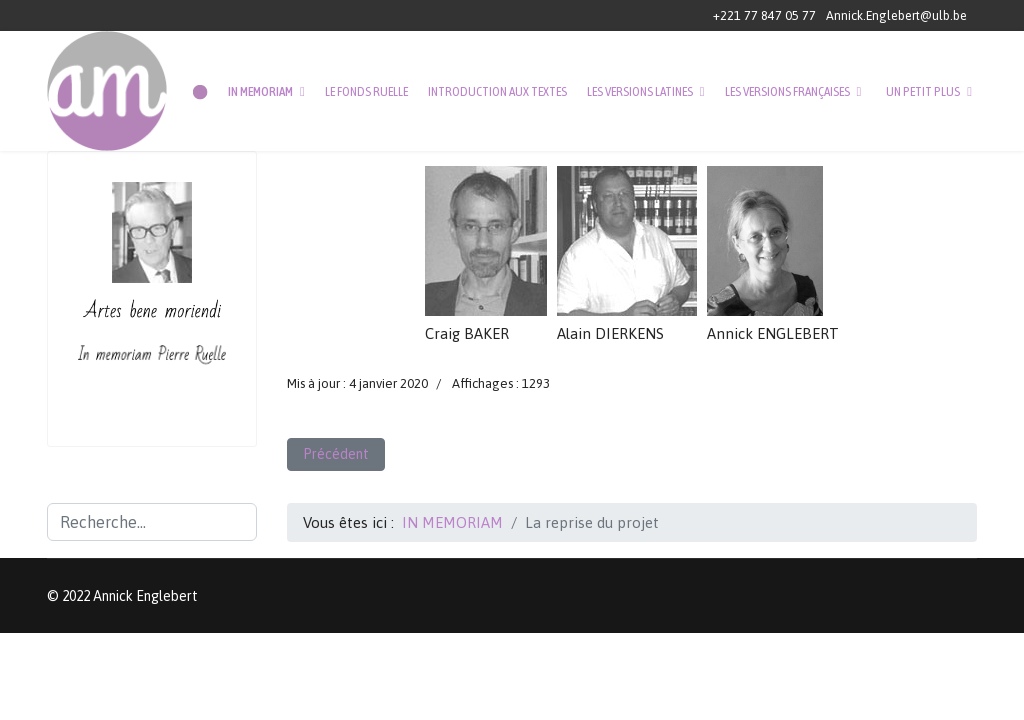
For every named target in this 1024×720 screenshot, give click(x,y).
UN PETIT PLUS (923, 91)
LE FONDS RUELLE (366, 91)
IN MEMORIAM (260, 91)
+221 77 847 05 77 (764, 15)
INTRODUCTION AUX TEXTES (497, 91)
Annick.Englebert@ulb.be (896, 15)
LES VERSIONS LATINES (640, 91)
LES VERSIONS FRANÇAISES (787, 91)
